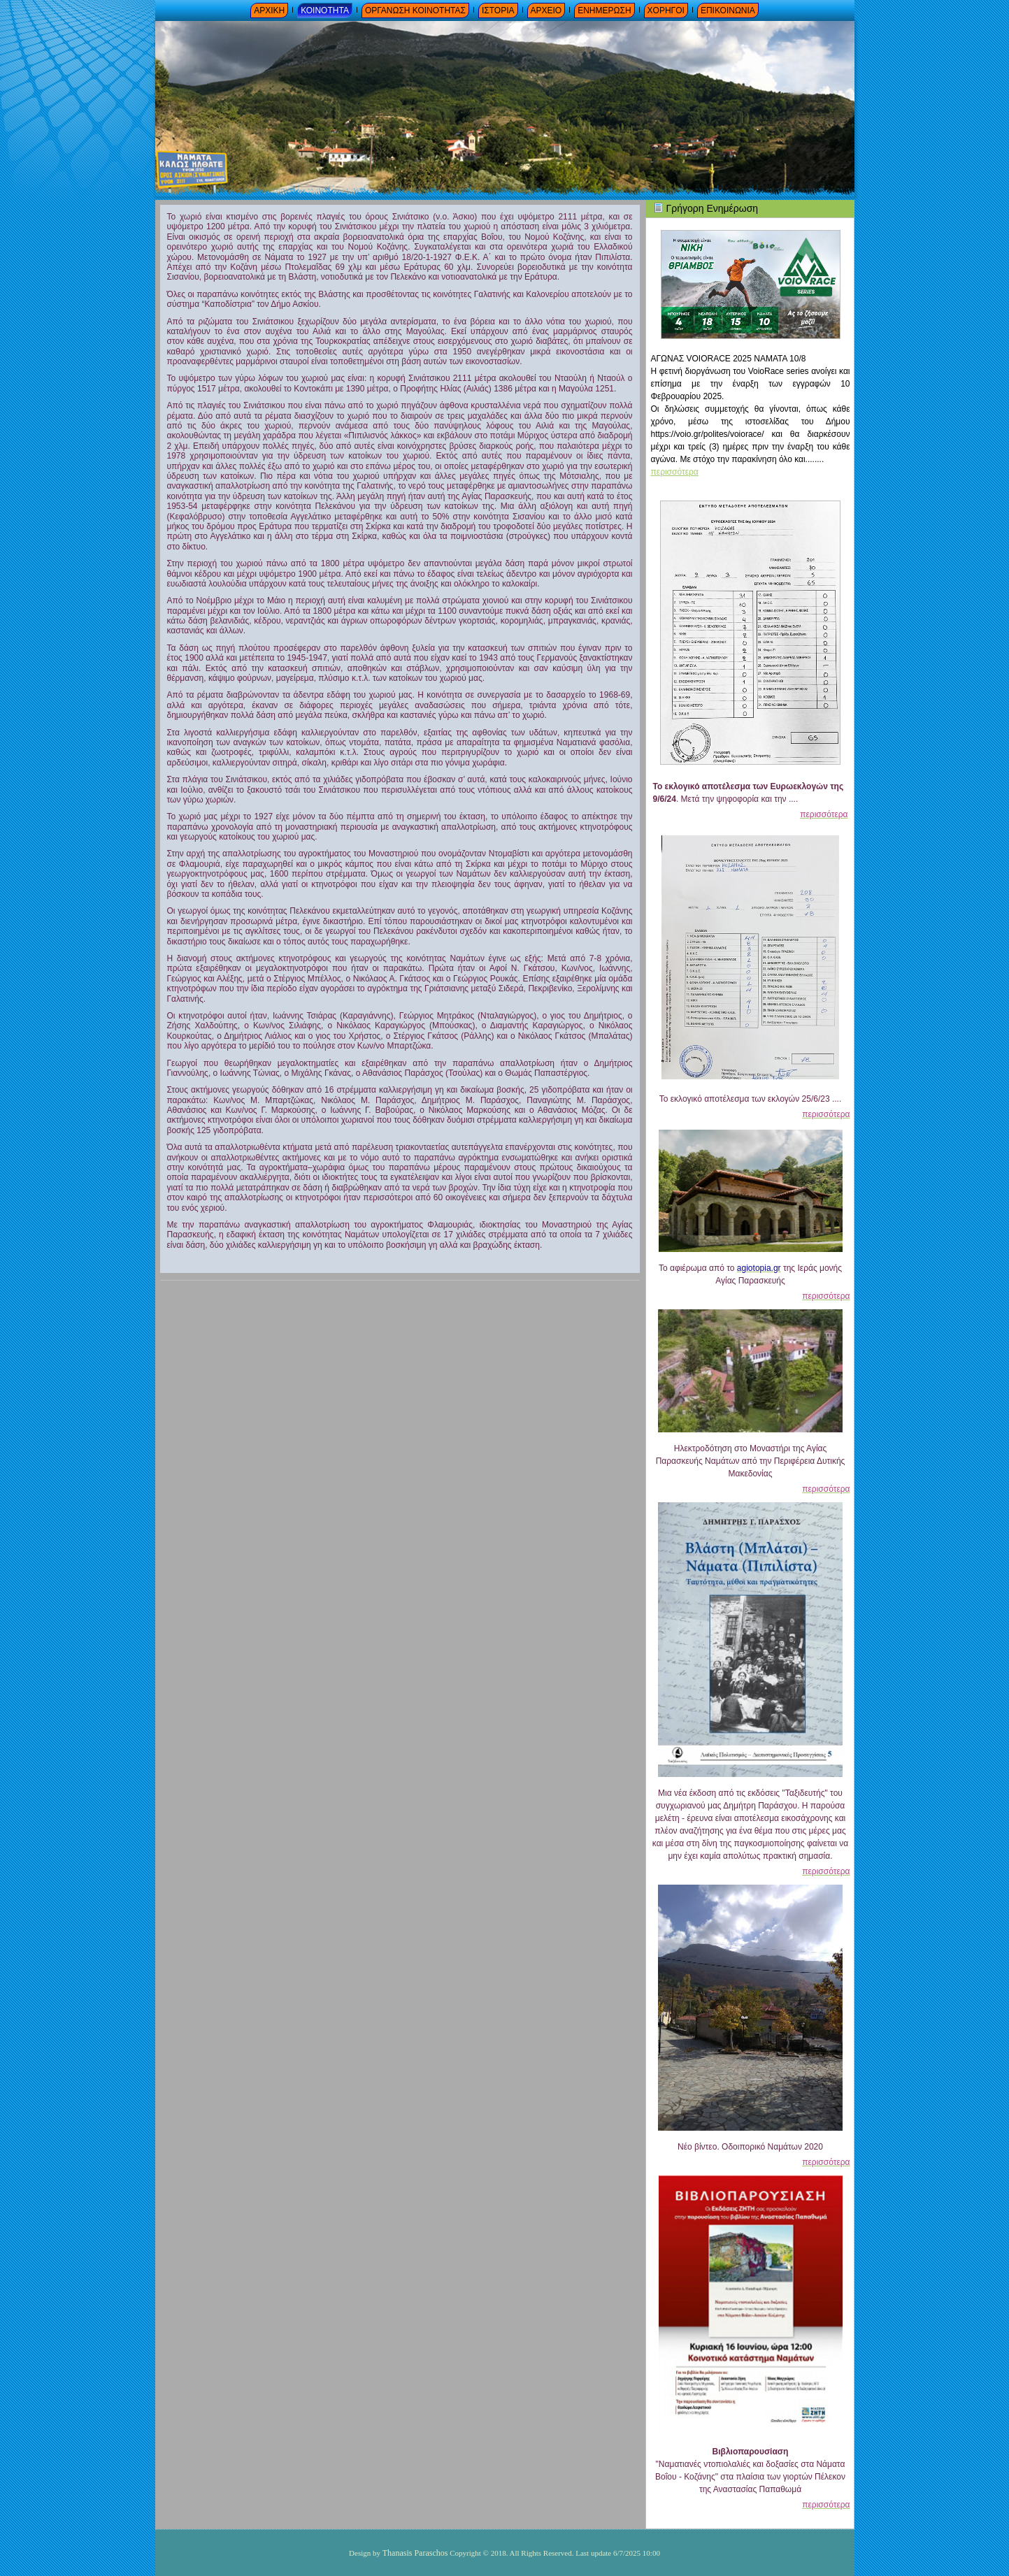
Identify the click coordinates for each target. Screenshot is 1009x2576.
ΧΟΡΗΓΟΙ (666, 10)
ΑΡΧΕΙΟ (546, 10)
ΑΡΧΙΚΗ (269, 10)
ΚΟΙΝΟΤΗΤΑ (325, 10)
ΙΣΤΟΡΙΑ (498, 10)
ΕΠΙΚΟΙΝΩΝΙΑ (728, 10)
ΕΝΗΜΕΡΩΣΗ (604, 10)
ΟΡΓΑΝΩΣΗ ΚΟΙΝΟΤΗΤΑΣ (415, 10)
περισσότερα (675, 472)
